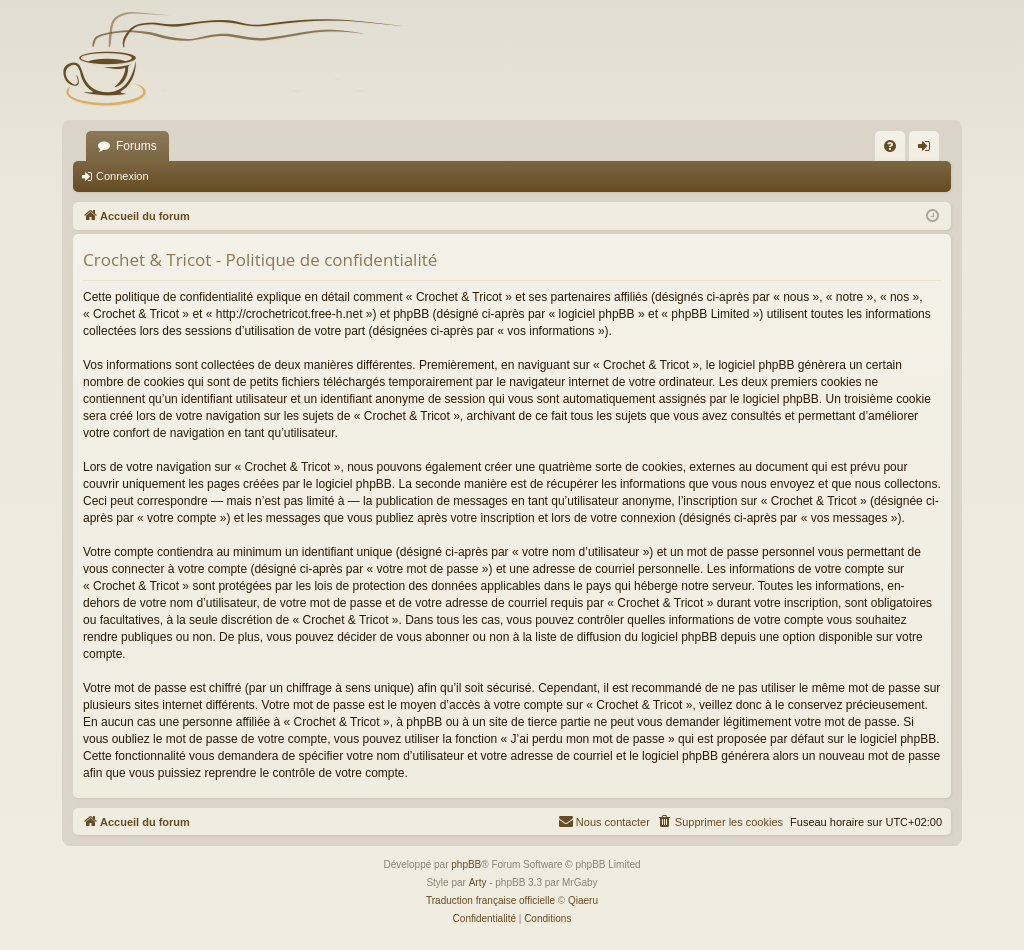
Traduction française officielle (490, 900)
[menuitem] (890, 146)
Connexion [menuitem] (928, 150)
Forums (136, 146)
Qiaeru (583, 900)
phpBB (466, 864)
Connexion (122, 176)
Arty (478, 882)
